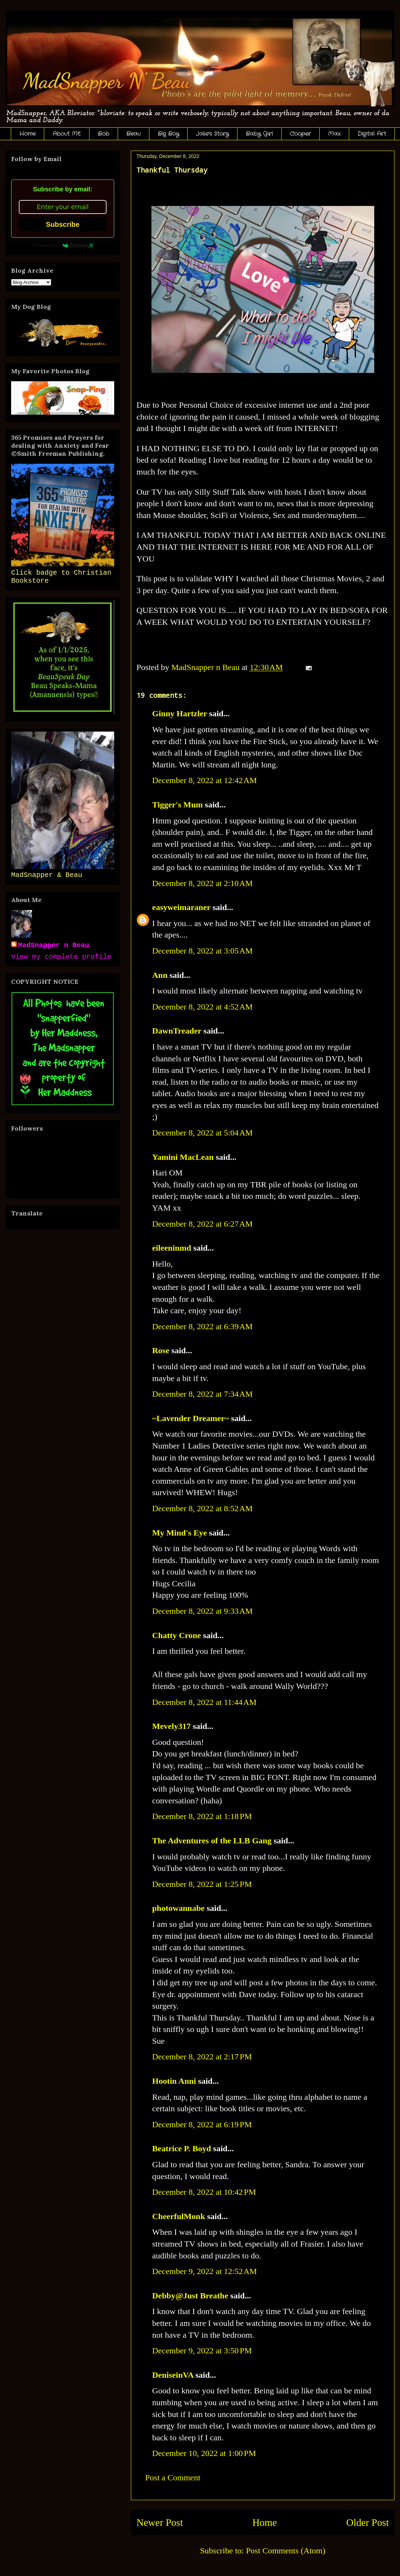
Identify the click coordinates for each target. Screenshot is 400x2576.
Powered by (62, 245)
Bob (103, 134)
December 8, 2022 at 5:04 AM (202, 1132)
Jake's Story (212, 134)
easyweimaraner (181, 907)
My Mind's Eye (179, 1532)
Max (334, 134)
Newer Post (159, 2522)
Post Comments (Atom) (285, 2550)
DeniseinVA (172, 2374)
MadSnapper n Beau (53, 945)
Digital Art (372, 134)
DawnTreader (176, 1030)
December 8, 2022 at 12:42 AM (204, 780)
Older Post (367, 2522)
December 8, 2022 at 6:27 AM (202, 1223)
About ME (67, 134)
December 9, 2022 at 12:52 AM (204, 2271)
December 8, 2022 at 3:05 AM (202, 950)
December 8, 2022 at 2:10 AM (202, 883)
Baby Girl (259, 134)
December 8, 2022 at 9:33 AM (202, 1611)
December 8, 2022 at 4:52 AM (202, 1006)
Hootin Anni (174, 2080)
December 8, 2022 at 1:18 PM (202, 1816)
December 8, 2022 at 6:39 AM (202, 1326)
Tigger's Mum (177, 804)
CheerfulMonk (178, 2216)
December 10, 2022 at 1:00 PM (204, 2453)
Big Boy (168, 134)
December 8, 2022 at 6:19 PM (202, 2124)
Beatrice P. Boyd (181, 2148)
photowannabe (178, 1908)
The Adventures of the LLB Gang (212, 1840)
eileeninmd (171, 1247)
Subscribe (63, 224)
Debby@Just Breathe (190, 2295)
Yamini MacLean (183, 1157)
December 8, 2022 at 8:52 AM (202, 1508)
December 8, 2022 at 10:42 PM (204, 2191)
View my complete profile (61, 957)
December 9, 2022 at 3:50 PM (202, 2350)
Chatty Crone (176, 1635)
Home (27, 134)
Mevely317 (171, 1726)
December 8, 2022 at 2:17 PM (202, 2056)
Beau (133, 134)
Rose (160, 1350)
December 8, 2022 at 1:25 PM (202, 1884)
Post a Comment (173, 2477)
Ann (159, 975)
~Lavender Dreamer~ (190, 1418)
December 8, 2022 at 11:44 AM (204, 1702)
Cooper (300, 134)
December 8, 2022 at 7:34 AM (202, 1393)
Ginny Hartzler (179, 713)
